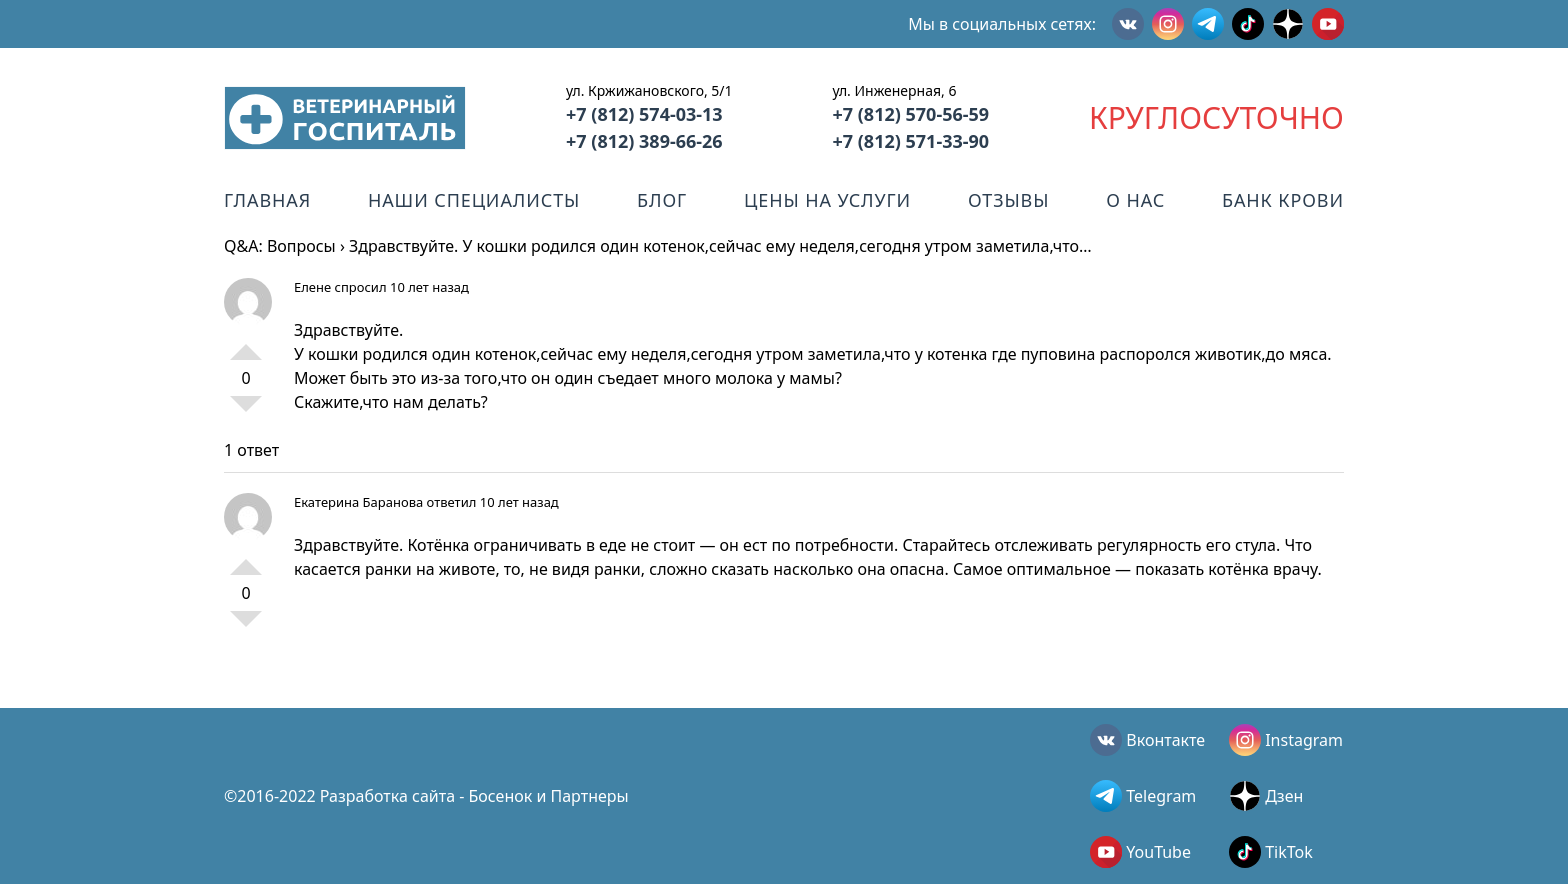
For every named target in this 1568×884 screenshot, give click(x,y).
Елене (312, 287)
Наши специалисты (474, 200)
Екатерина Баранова (358, 502)
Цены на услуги (827, 200)
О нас (1135, 200)
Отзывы (1008, 200)
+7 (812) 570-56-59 (910, 114)
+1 (246, 344)
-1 (246, 412)
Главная (267, 200)
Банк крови (1283, 200)
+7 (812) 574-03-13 (644, 114)
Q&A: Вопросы (280, 246)
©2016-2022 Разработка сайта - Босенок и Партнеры (426, 796)
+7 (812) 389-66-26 (644, 141)
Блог (662, 200)
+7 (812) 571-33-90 (910, 141)
